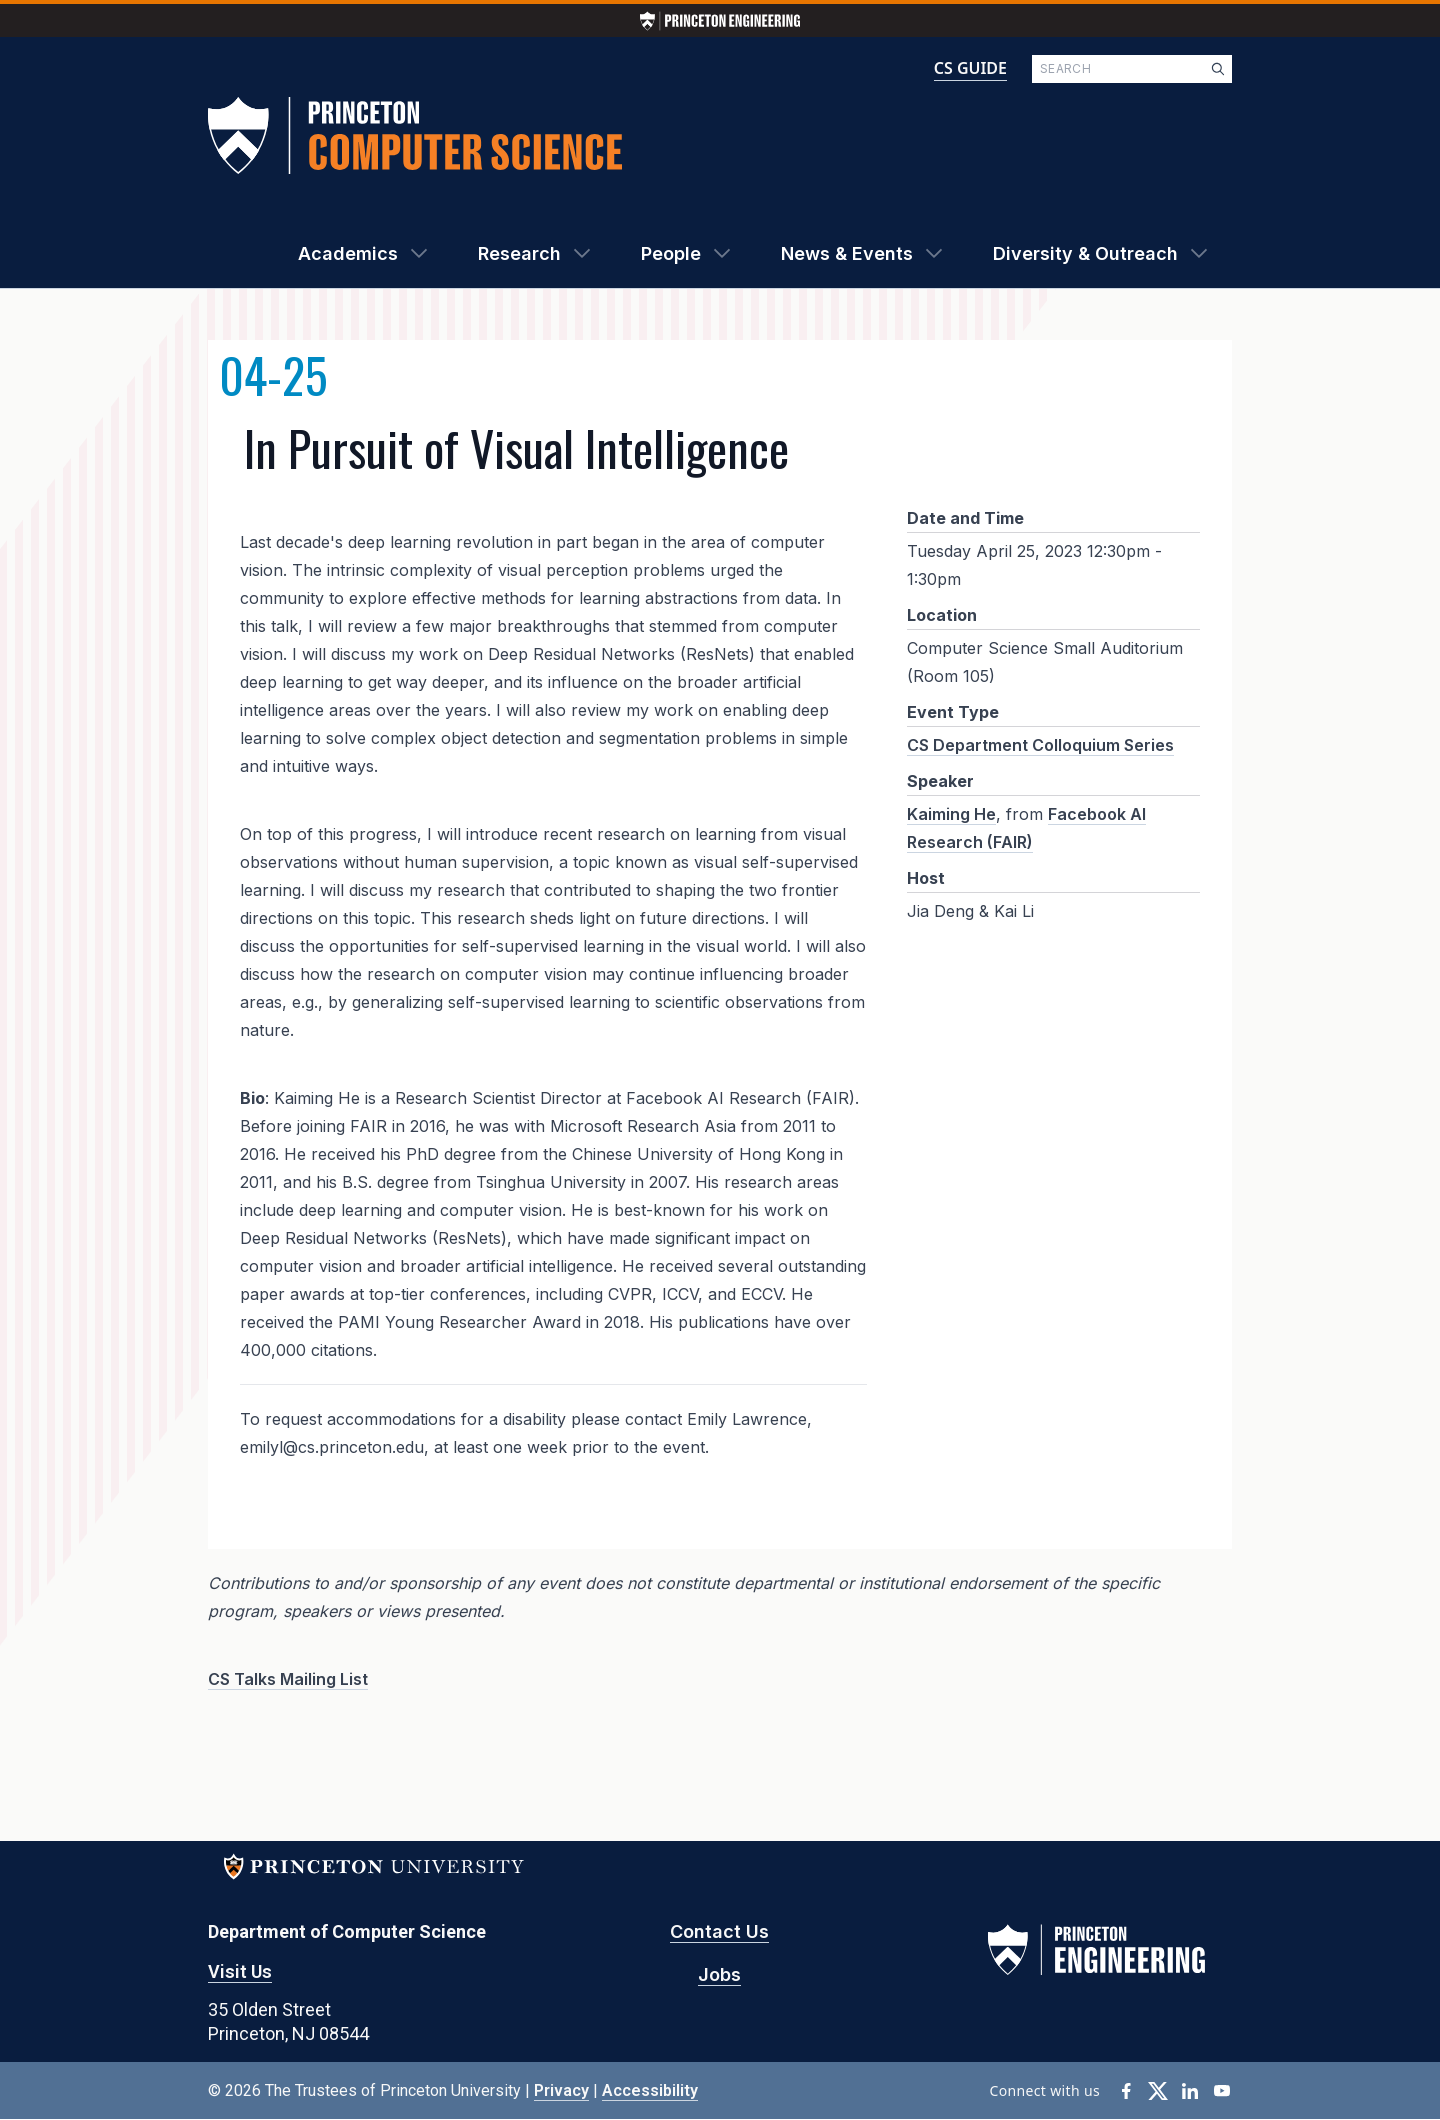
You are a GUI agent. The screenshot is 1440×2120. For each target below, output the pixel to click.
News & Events (847, 253)
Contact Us (719, 1931)
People (671, 253)
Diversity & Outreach (1085, 253)
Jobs (719, 1974)
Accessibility (650, 2090)
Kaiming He (951, 814)
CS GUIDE (970, 68)
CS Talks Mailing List (288, 1679)
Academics (348, 253)
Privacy (561, 2090)
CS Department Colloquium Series (1040, 745)
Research (519, 253)
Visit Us (240, 1971)
